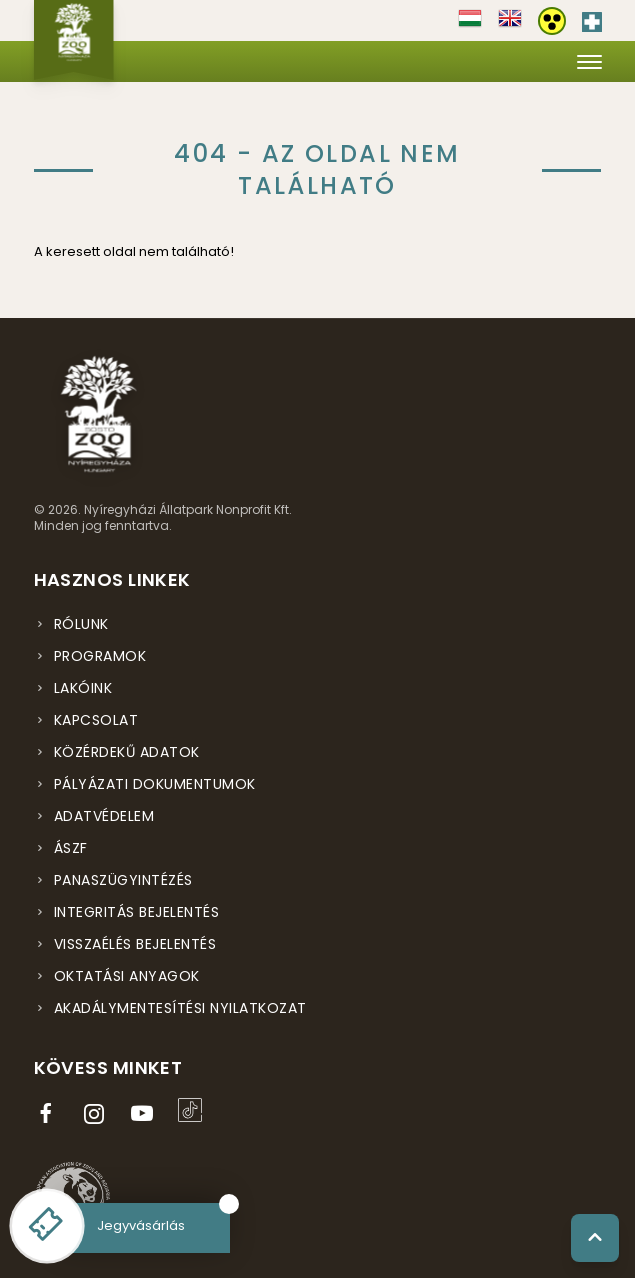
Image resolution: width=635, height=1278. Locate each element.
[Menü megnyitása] (589, 61)
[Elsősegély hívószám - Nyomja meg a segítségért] (592, 18)
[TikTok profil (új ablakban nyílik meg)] (194, 1110)
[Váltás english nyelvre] (510, 25)
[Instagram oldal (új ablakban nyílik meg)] (98, 1114)
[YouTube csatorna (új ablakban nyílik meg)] (146, 1114)
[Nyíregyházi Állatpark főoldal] (74, 40)
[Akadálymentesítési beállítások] (552, 21)
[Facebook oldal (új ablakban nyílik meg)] (50, 1114)
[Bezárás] (229, 1204)
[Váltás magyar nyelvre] (470, 25)
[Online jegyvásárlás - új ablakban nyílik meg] (47, 1226)
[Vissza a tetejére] (595, 1238)
